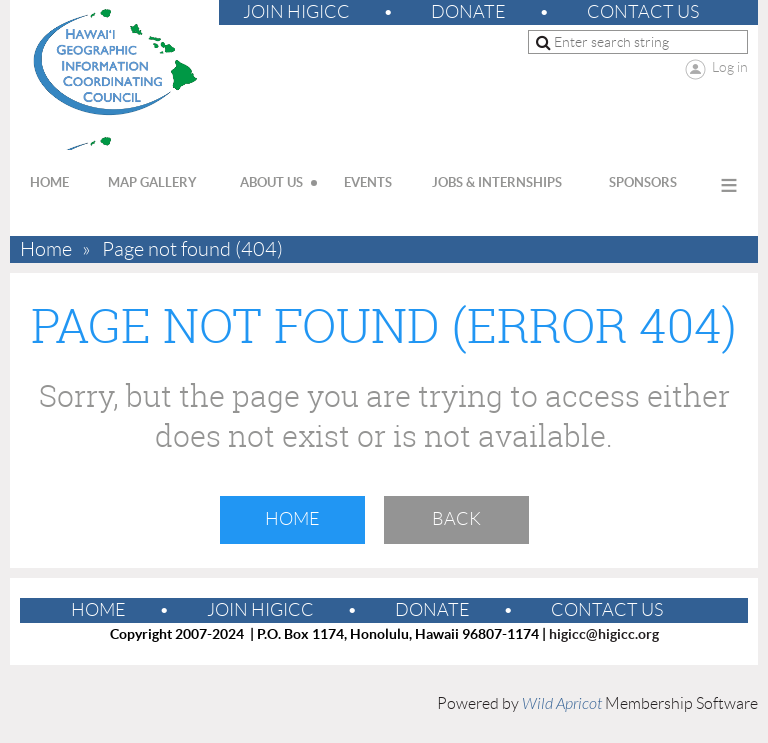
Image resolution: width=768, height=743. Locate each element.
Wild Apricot (562, 704)
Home (46, 249)
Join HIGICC (296, 12)
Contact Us (643, 12)
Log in (730, 67)
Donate (468, 12)
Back (456, 519)
